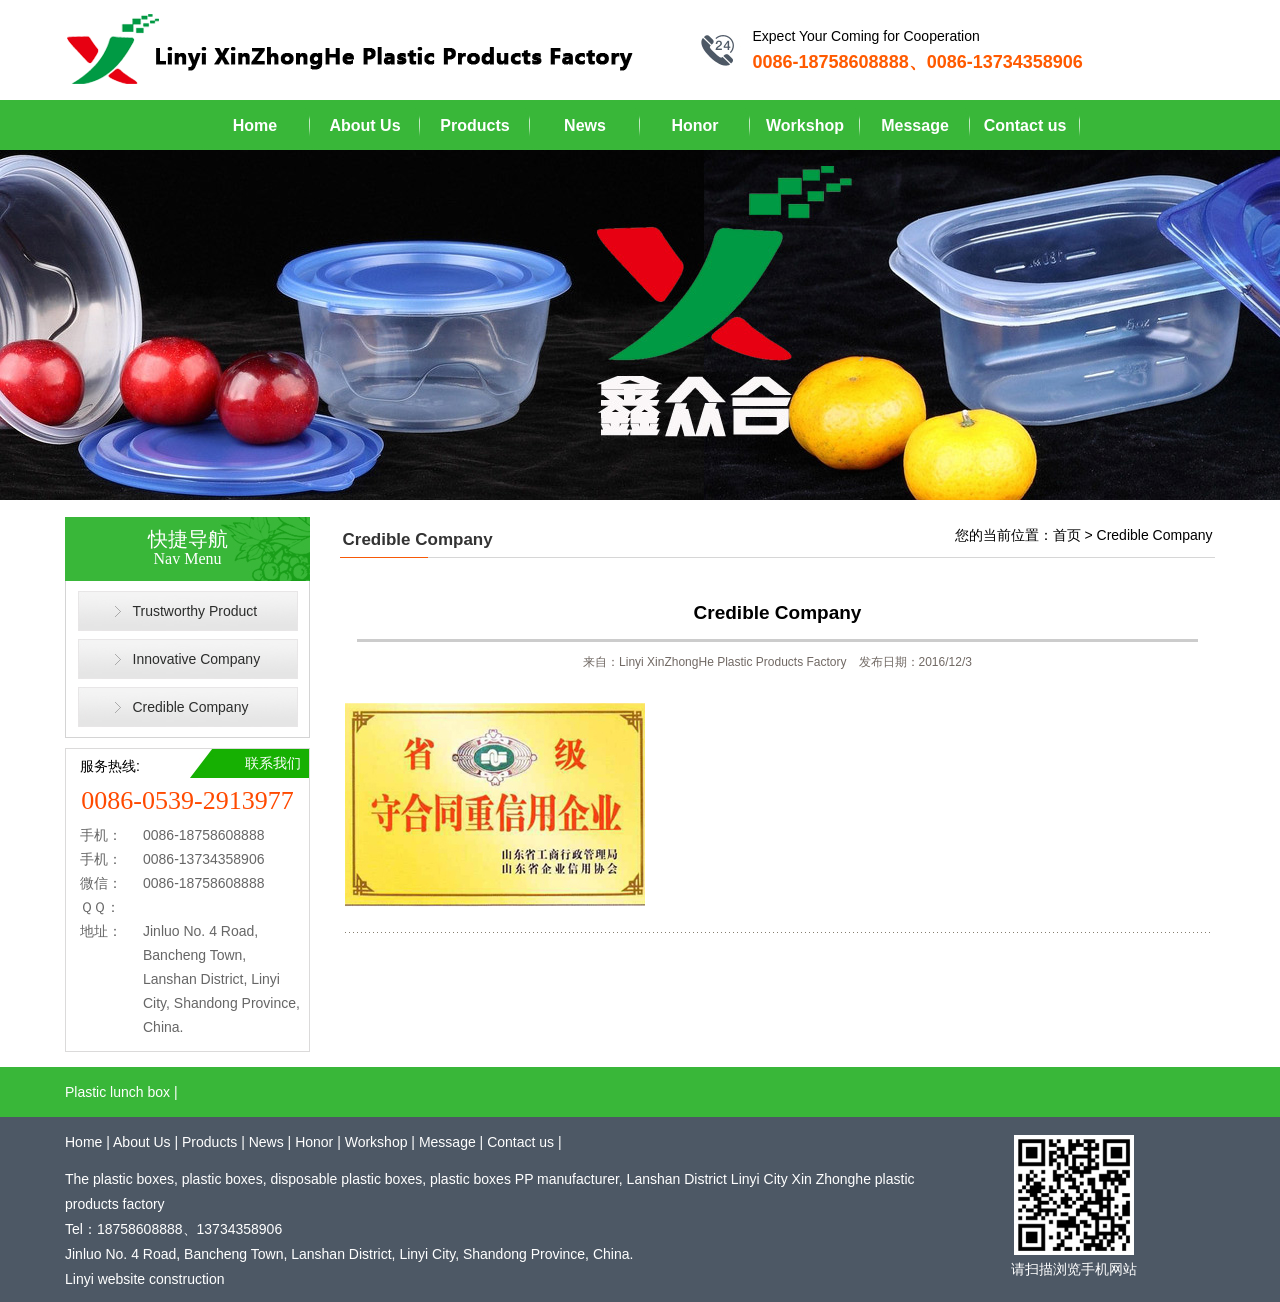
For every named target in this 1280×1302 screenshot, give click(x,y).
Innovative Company (197, 659)
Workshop (805, 125)
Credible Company (191, 707)
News (585, 125)
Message (915, 125)
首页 (1067, 535)
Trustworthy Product (195, 611)
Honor (694, 125)
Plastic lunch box (117, 1092)
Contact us (1025, 125)
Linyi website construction (145, 1279)
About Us (364, 125)
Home (255, 125)
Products (474, 125)
